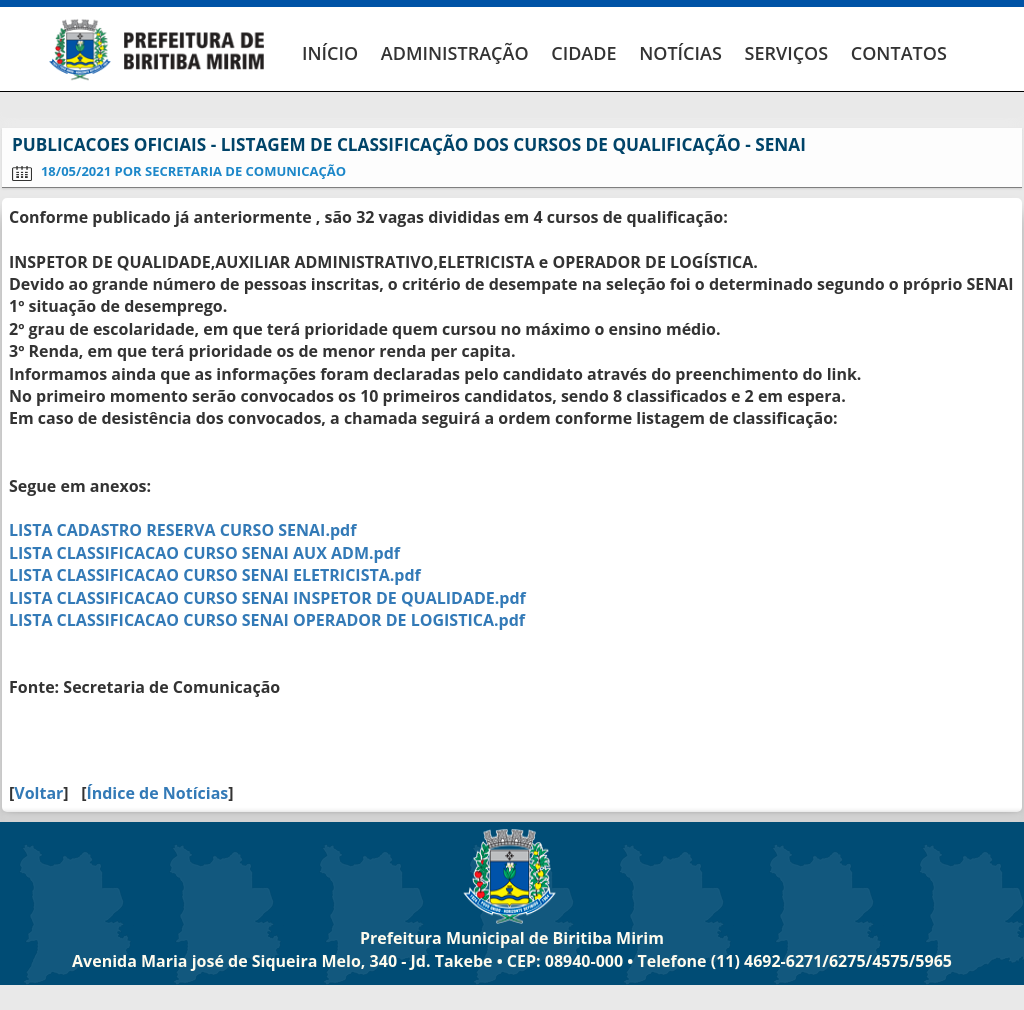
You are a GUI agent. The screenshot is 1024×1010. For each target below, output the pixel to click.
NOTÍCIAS (680, 53)
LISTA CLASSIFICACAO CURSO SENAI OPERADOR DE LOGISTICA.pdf (267, 620)
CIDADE (583, 53)
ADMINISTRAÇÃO (455, 53)
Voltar (38, 793)
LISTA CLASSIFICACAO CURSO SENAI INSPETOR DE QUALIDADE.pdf (267, 598)
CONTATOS (899, 53)
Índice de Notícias (157, 793)
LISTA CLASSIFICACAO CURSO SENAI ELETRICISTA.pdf (215, 575)
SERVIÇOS (786, 53)
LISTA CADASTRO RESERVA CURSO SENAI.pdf (182, 530)
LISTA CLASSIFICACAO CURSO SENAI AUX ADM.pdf (204, 553)
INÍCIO (330, 53)
